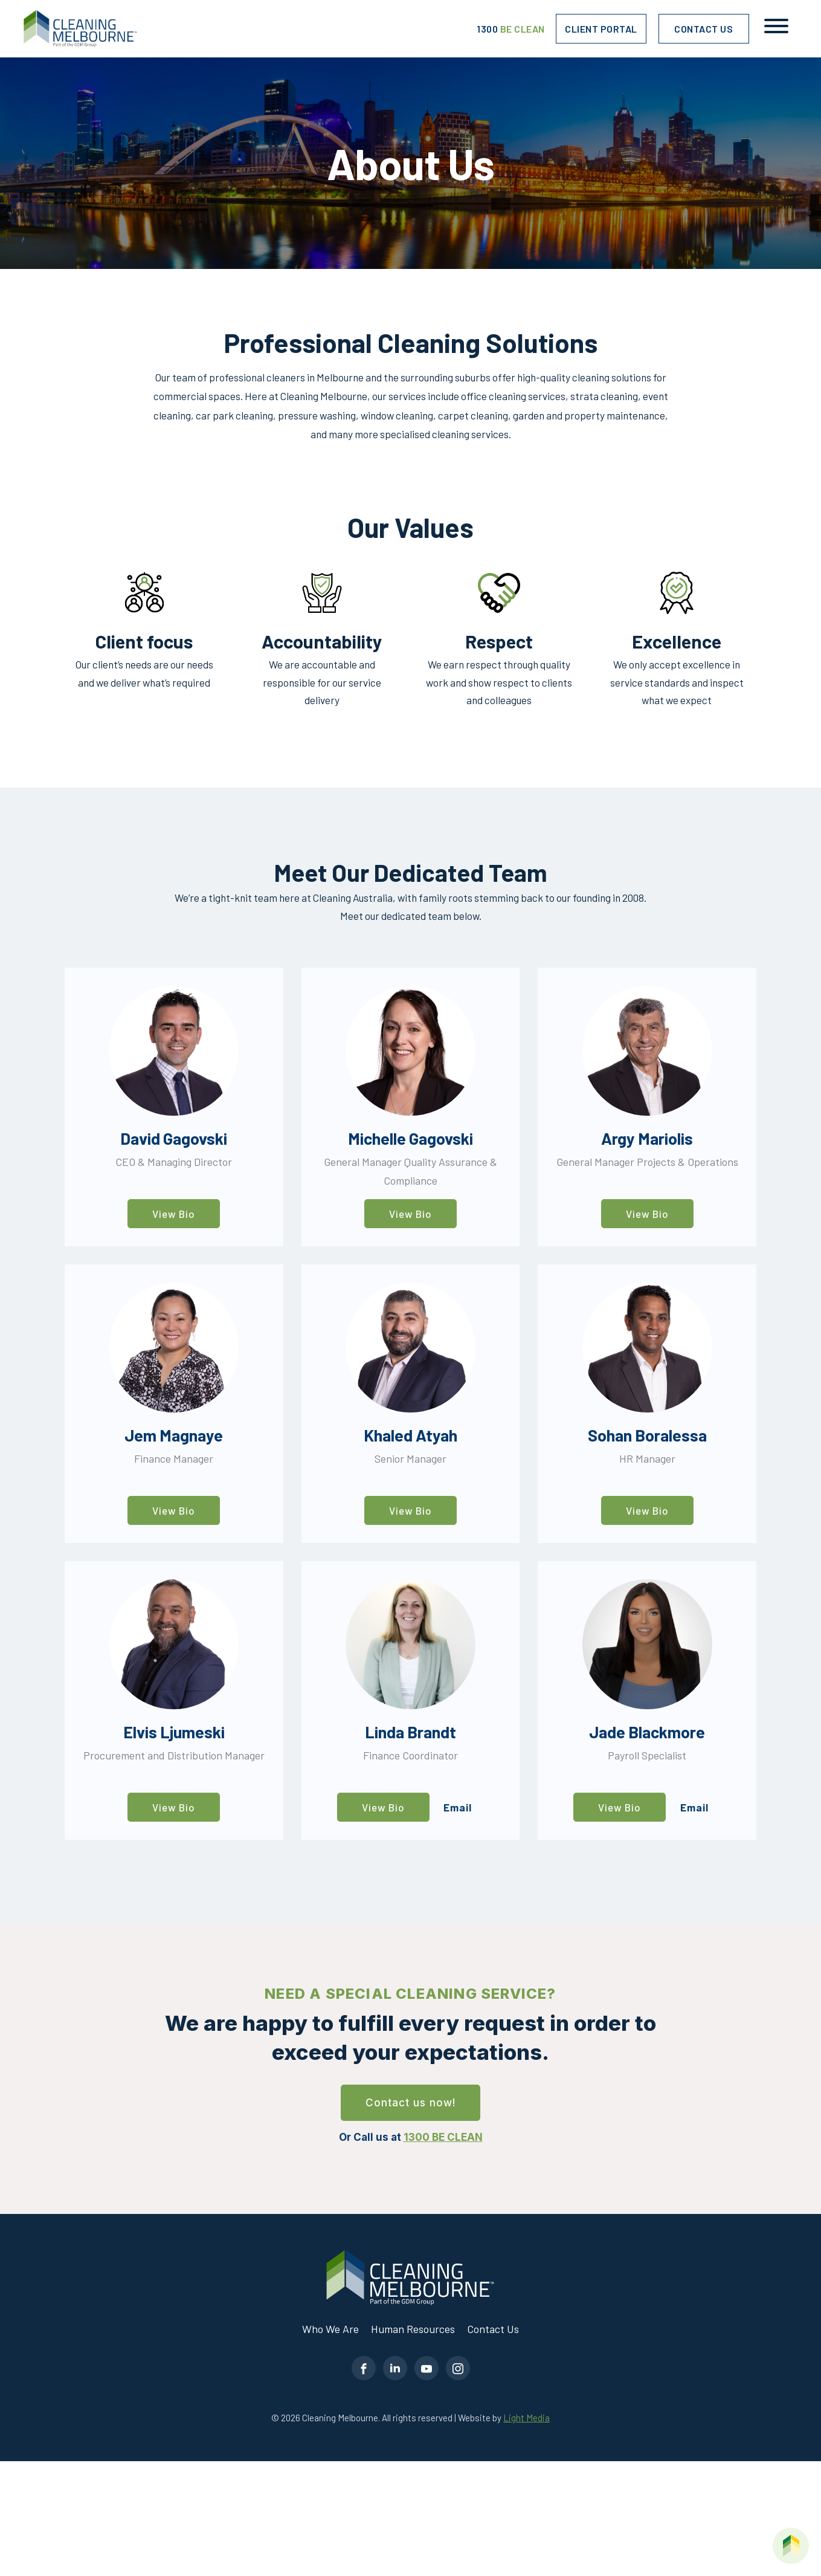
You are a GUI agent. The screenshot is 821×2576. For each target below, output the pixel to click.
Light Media (526, 2417)
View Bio (173, 1214)
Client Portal (601, 28)
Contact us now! (410, 2103)
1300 (511, 28)
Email (457, 1807)
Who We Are (330, 2328)
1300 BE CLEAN (443, 2137)
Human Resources (413, 2328)
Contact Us (703, 28)
